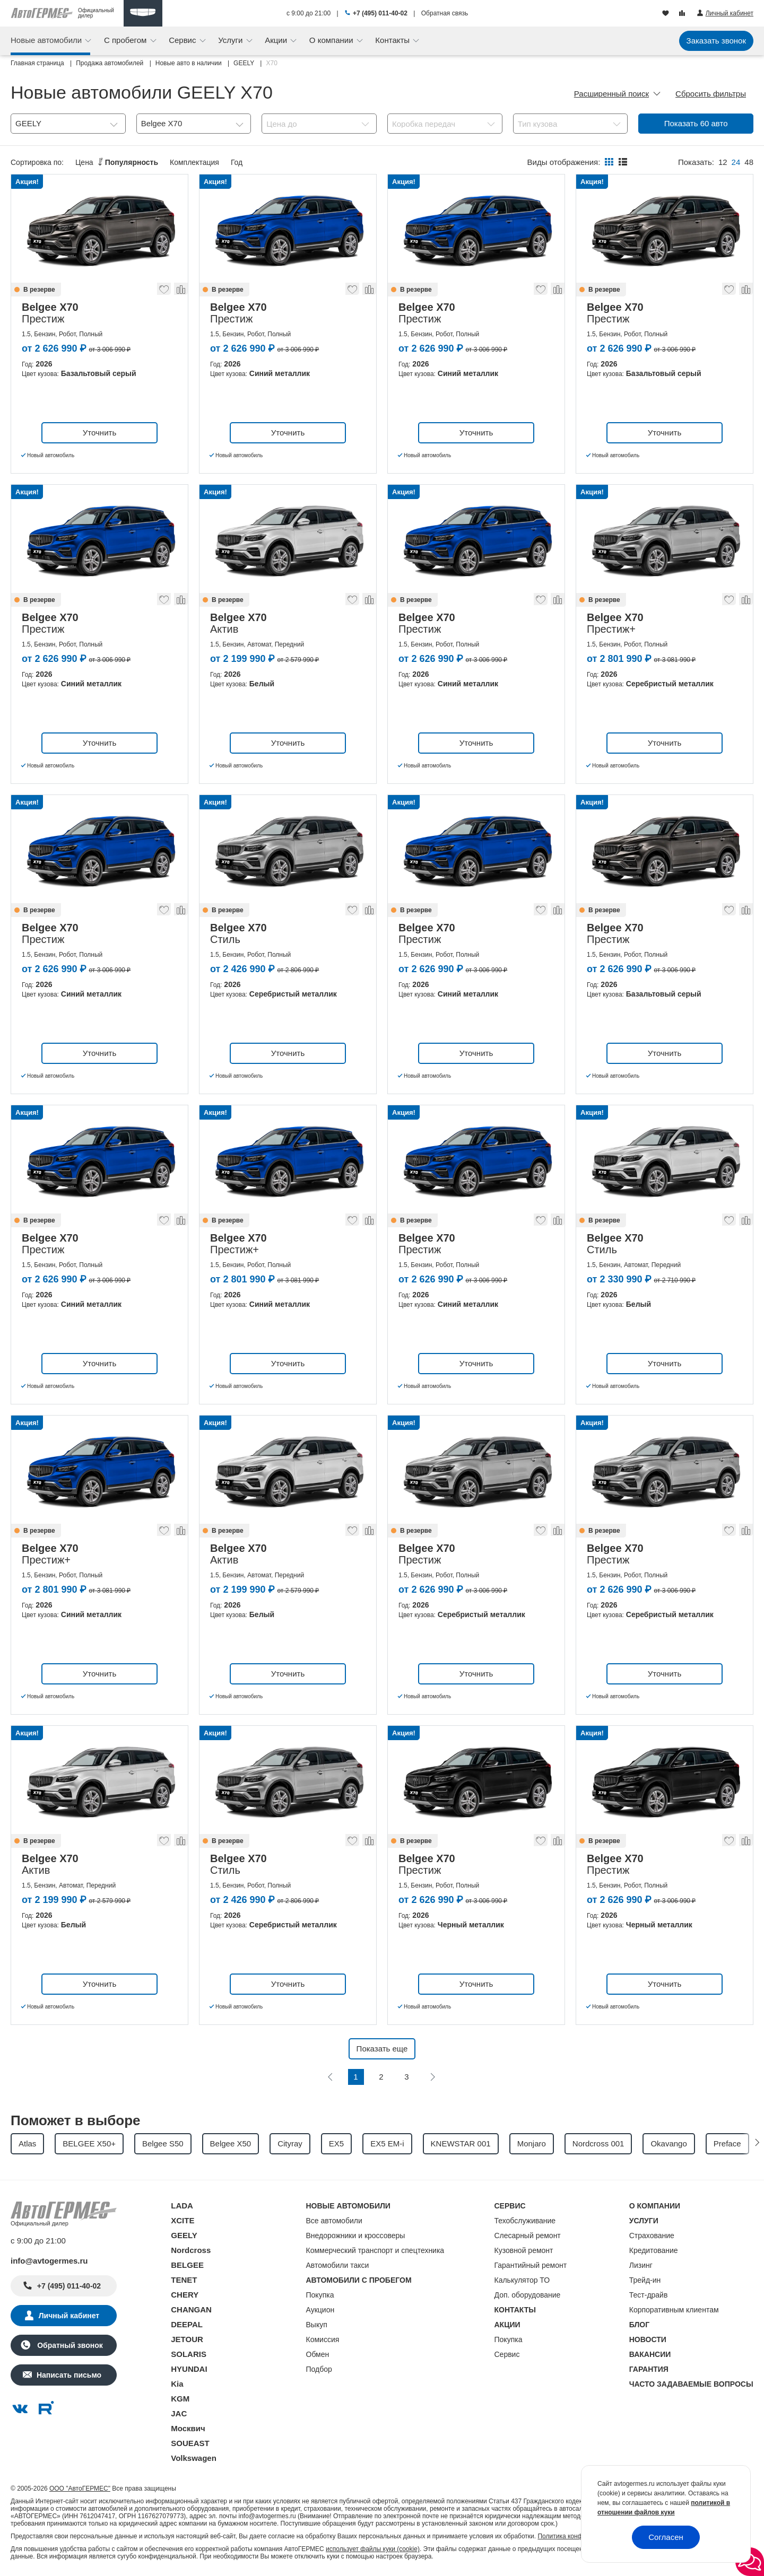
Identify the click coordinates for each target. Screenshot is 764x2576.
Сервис (183, 40)
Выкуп (316, 2324)
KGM (180, 2398)
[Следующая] (432, 2077)
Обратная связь (444, 13)
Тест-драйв (648, 2295)
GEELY (184, 2235)
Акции (277, 40)
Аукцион (320, 2310)
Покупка (320, 2295)
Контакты (393, 40)
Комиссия (323, 2339)
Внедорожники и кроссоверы (355, 2235)
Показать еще (382, 2048)
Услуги (231, 40)
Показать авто (696, 123)
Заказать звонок (716, 40)
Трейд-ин (645, 2280)
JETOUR (187, 2339)
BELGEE (187, 2264)
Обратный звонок (68, 2345)
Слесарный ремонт (527, 2235)
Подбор (319, 2369)
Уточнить (99, 432)
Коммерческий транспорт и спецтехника (375, 2250)
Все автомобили (334, 2220)
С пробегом (126, 40)
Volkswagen (193, 2458)
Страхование (651, 2235)
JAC (179, 2413)
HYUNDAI (189, 2368)
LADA (182, 2205)
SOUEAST (190, 2443)
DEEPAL (187, 2324)
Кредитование (653, 2250)
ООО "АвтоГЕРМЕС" (79, 2488)
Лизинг (641, 2265)
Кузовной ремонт (523, 2250)
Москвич (188, 2428)
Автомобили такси (337, 2265)
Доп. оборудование (527, 2295)
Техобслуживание (525, 2220)
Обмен (317, 2354)
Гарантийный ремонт (530, 2265)
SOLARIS (188, 2354)
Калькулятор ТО (522, 2280)
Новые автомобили (47, 40)
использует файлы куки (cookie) (373, 2549)
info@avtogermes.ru (49, 2260)
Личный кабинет (69, 2315)
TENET (184, 2279)
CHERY (184, 2294)
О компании (332, 40)
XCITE (182, 2220)
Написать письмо (69, 2375)
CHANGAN (191, 2309)
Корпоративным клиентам (674, 2310)
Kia (177, 2383)
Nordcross (191, 2250)
